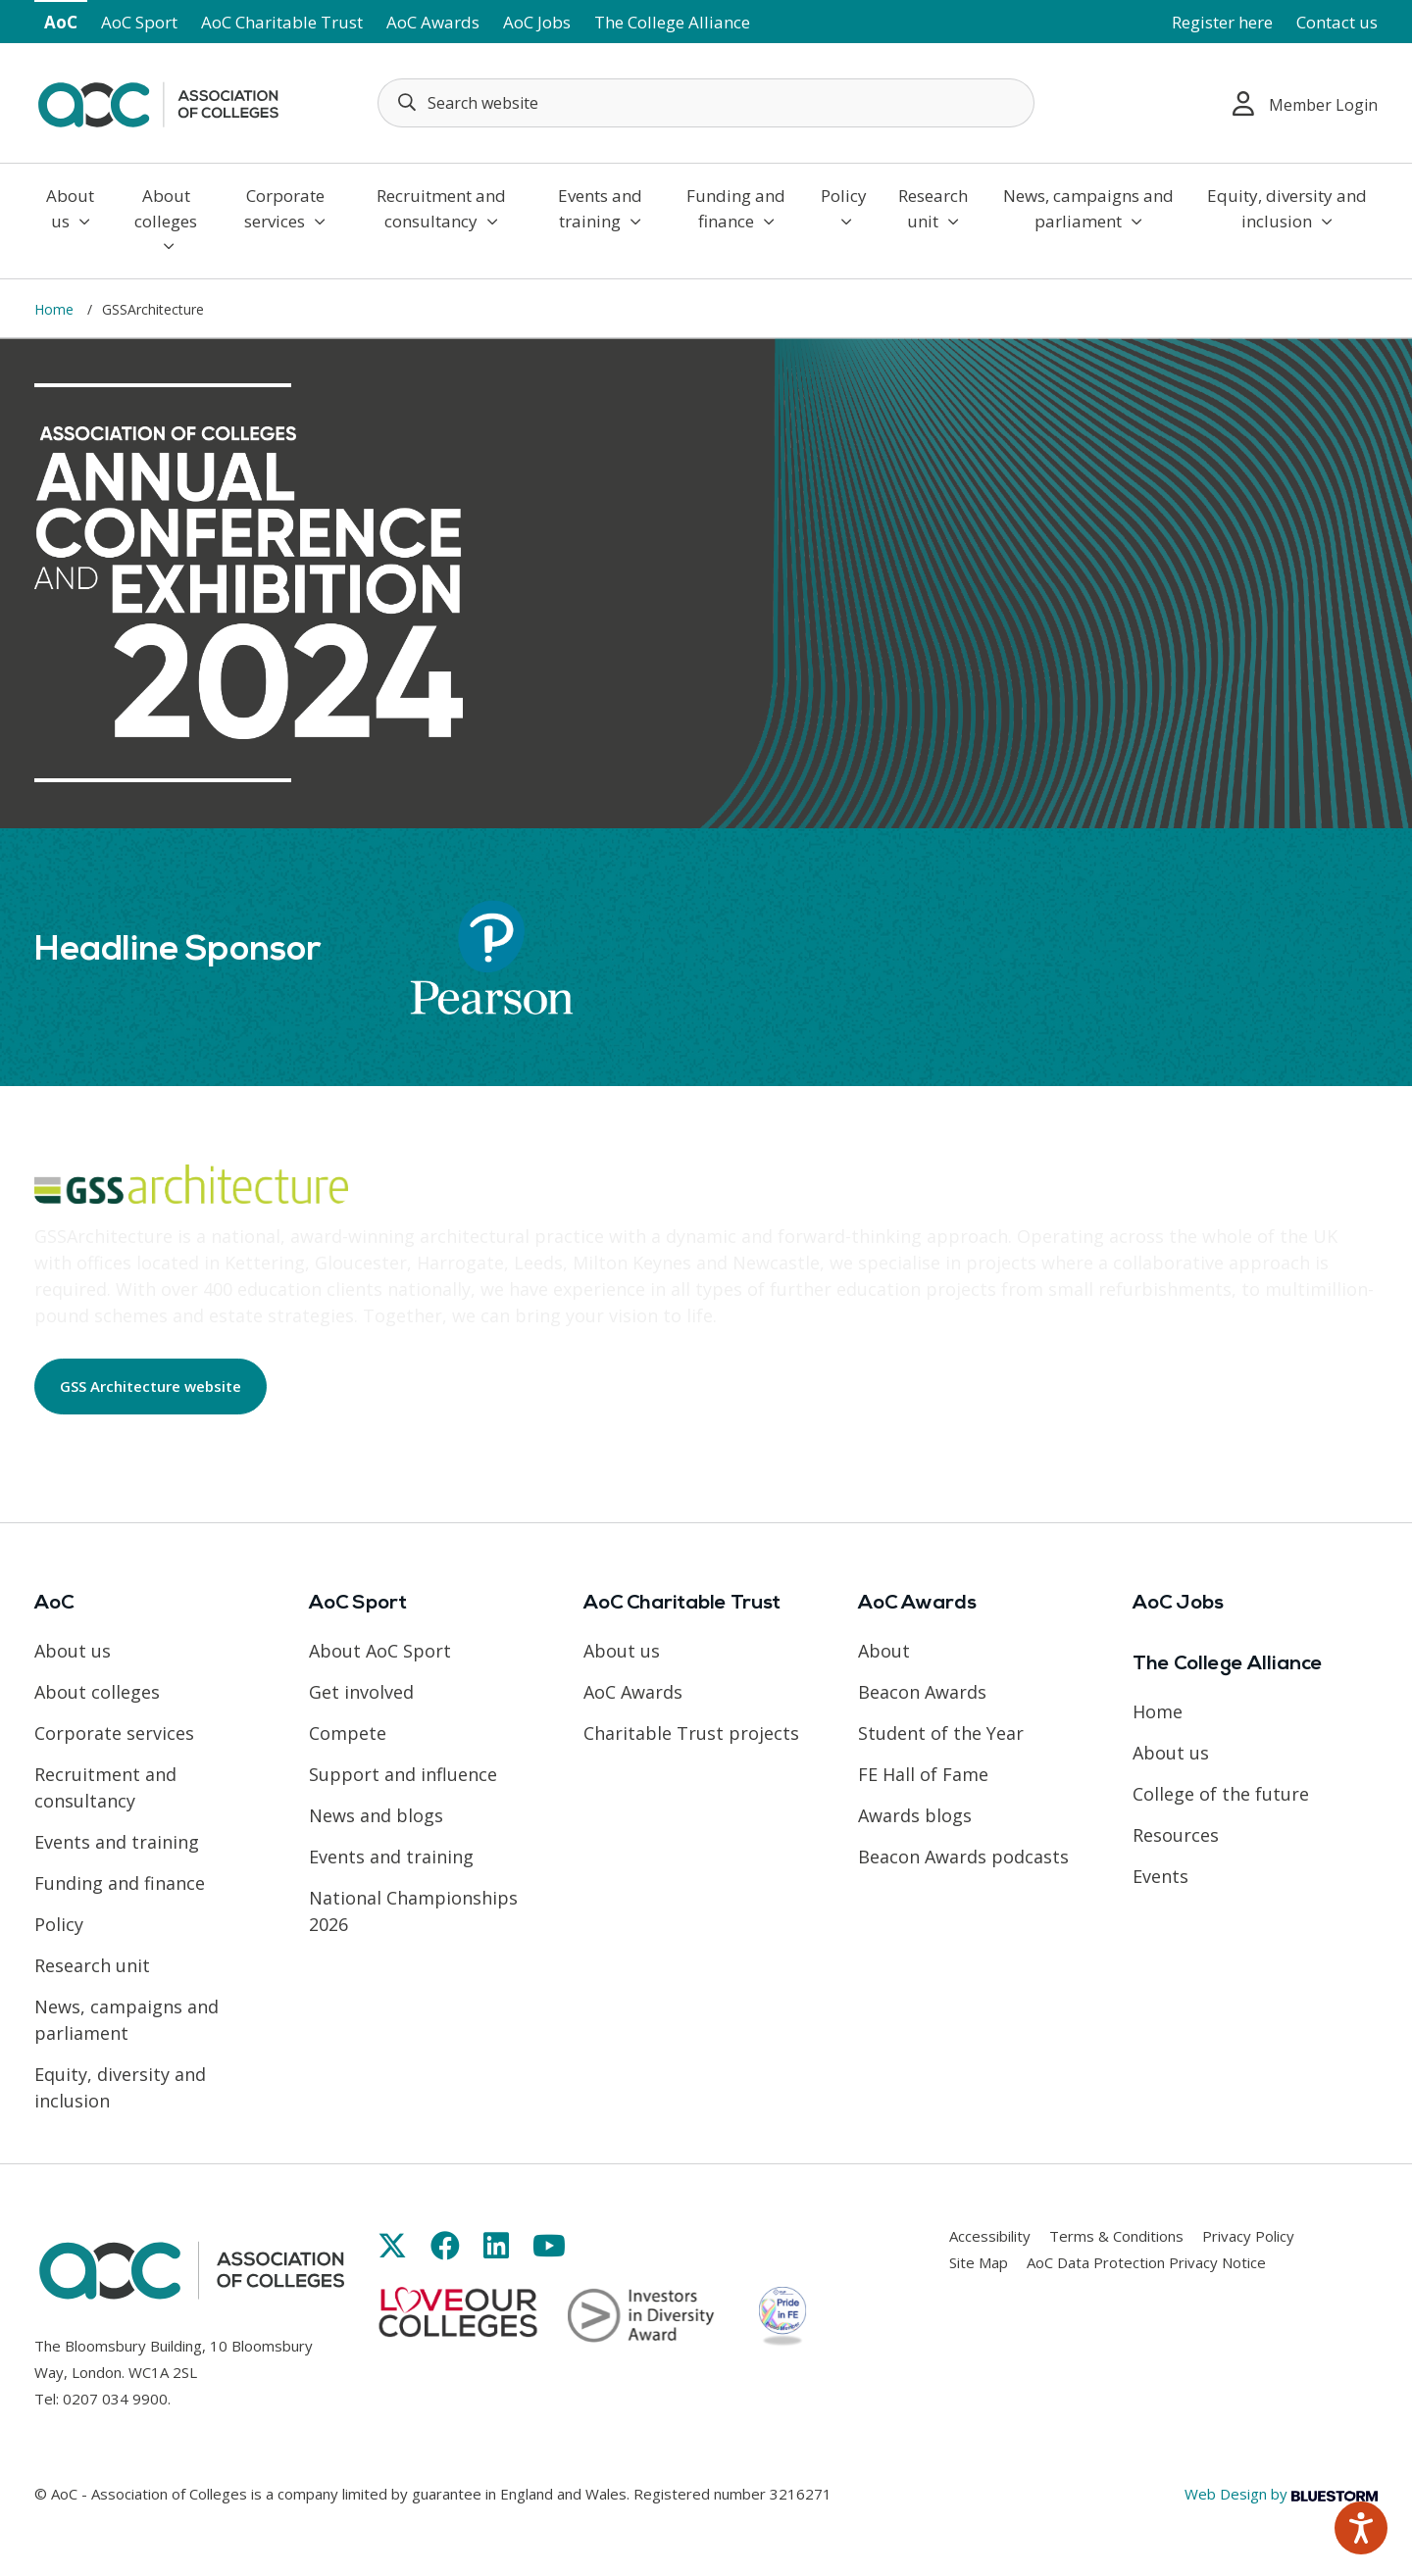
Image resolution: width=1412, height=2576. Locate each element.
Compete (347, 1733)
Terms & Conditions (1116, 2236)
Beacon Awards (922, 1692)
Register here (1222, 22)
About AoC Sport (380, 1650)
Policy (844, 206)
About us (70, 208)
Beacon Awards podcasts (963, 1856)
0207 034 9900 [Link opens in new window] (115, 2398)
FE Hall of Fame (923, 1774)
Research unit (933, 208)
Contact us (1337, 22)
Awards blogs (915, 1815)
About (884, 1650)
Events (1160, 1876)
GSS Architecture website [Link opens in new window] (150, 1386)
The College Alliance (672, 22)
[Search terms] (706, 102)
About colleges (165, 219)
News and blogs (376, 1815)
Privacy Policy (1248, 2236)
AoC (60, 22)
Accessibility (990, 2236)
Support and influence (403, 1774)
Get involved (361, 1692)
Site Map (978, 2262)
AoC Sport (139, 22)
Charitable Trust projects (691, 1733)
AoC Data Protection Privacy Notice (1146, 2262)
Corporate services (285, 208)
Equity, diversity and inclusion (1287, 208)
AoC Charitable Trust (282, 22)
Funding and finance (735, 208)
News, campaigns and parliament (1088, 208)
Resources (1176, 1835)
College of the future (1221, 1794)
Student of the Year (941, 1733)
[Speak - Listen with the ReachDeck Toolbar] (1361, 2528)
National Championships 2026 (413, 1911)
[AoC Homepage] (157, 101)
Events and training (600, 208)
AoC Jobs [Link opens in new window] (537, 22)
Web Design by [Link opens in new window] (1281, 2493)
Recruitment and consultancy (441, 208)
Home (55, 309)
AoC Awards (432, 22)
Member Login (1305, 103)
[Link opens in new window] (392, 2245)
